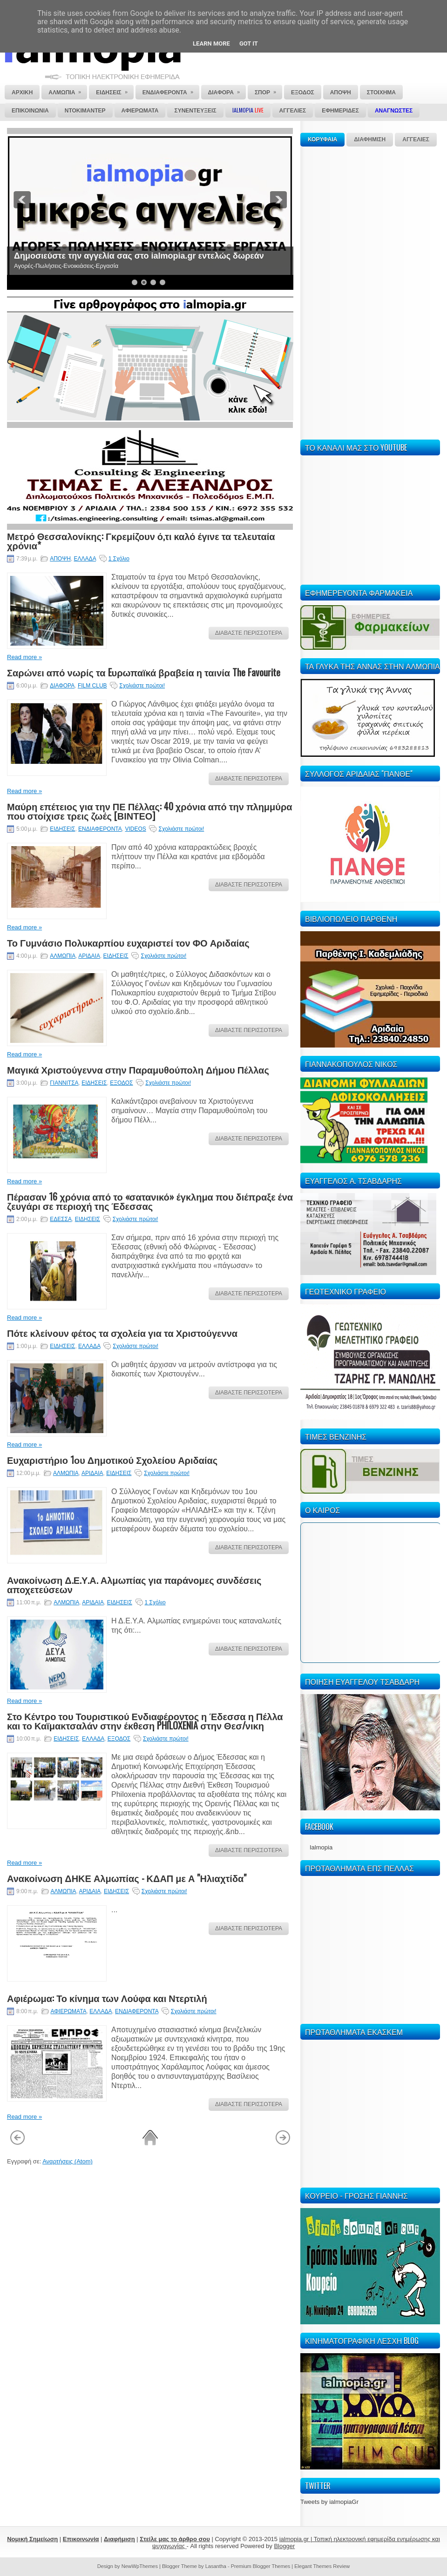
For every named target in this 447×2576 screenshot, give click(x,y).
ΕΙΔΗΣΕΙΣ (62, 829)
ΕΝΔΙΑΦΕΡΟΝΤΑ (100, 829)
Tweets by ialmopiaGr (329, 2501)
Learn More (211, 43)
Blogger (284, 2546)
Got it (248, 43)
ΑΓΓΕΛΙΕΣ (415, 139)
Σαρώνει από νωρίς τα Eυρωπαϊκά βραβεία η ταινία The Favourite (143, 672)
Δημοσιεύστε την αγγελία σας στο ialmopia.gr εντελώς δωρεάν (139, 255)
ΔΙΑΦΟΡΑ (62, 685)
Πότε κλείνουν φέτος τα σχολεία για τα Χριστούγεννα (122, 1332)
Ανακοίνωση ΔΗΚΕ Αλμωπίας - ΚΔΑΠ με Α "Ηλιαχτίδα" (126, 1877)
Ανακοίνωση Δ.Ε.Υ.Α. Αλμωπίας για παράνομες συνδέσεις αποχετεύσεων (134, 1584)
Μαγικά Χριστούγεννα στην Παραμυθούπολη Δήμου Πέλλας (138, 1069)
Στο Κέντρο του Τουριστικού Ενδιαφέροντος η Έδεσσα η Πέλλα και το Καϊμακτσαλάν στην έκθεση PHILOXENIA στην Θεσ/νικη (145, 1720)
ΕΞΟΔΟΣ (121, 1083)
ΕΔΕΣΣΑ (61, 1219)
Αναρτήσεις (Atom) (67, 2161)
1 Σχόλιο (118, 558)
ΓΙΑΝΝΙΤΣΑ (64, 1083)
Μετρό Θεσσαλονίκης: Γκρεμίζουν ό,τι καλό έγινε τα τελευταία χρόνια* (141, 540)
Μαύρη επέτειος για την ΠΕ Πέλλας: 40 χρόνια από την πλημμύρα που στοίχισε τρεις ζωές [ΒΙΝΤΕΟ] (149, 810)
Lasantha (215, 2566)
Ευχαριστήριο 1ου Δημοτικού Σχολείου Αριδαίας (112, 1459)
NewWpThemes (140, 2566)
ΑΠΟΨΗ (60, 558)
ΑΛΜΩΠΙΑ (62, 956)
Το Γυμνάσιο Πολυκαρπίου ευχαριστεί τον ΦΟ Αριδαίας (128, 942)
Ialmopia (321, 1847)
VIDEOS (135, 829)
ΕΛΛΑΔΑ (85, 558)
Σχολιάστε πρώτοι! (142, 685)
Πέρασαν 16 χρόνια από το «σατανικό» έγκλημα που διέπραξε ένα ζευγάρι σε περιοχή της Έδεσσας (150, 1201)
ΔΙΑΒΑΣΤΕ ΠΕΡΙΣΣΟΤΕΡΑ (248, 633)
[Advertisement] (329, 291)
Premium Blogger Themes (261, 2566)
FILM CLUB (92, 685)
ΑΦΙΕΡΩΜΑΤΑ (69, 2011)
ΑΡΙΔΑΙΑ (89, 956)
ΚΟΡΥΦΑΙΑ (322, 139)
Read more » (24, 657)
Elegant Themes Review (322, 2566)
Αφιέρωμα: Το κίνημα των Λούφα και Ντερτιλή (107, 1997)
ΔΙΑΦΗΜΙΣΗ (370, 139)
